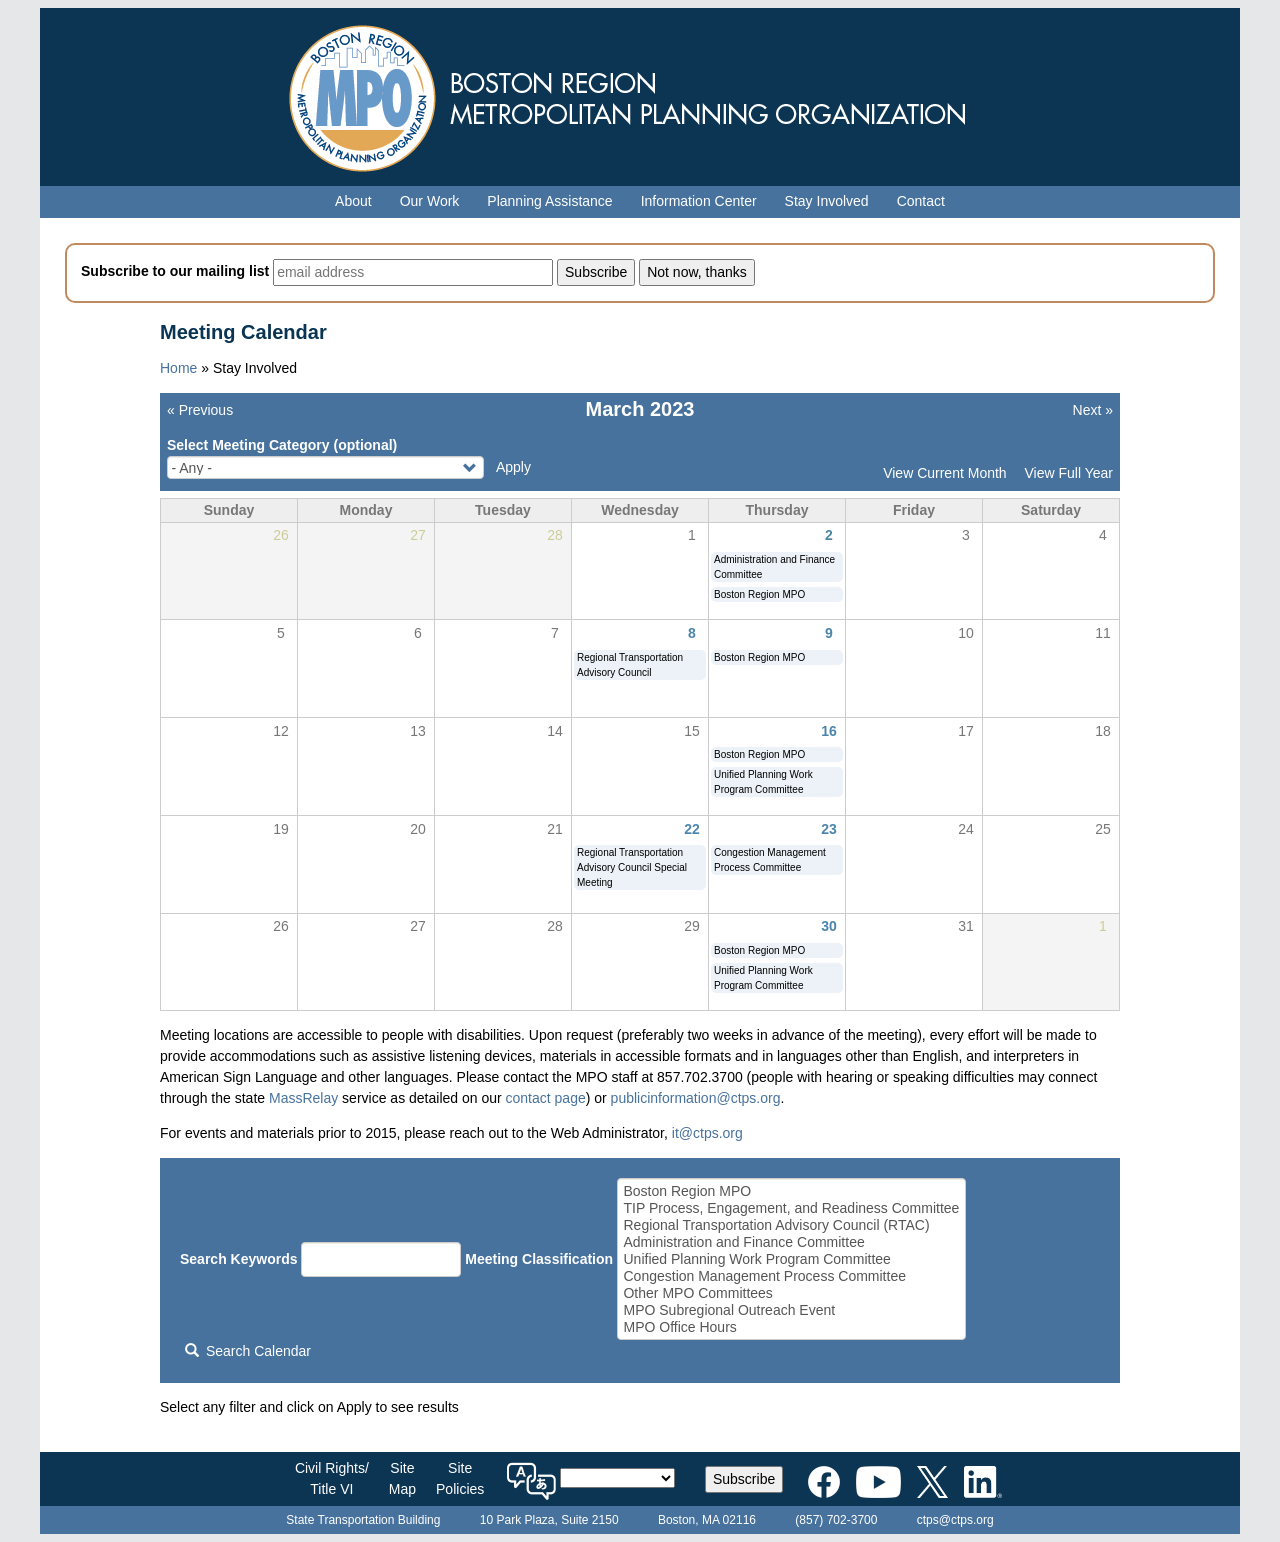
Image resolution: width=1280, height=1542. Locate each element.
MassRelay (303, 1098)
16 (829, 731)
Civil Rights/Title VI (332, 1478)
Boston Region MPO (791, 1191)
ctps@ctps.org (955, 1520)
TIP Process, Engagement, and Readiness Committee (791, 1208)
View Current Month (944, 473)
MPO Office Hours (791, 1327)
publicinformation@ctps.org (696, 1098)
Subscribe (744, 1479)
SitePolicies (460, 1478)
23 (829, 829)
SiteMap (402, 1478)
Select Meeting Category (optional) (282, 445)
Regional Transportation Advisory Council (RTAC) (791, 1225)
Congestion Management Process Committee (791, 1276)
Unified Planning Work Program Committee (791, 1259)
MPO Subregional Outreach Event (791, 1310)
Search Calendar (248, 1351)
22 (692, 829)
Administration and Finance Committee (791, 1242)
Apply (513, 467)
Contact (921, 201)
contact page (546, 1098)
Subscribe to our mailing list (175, 271)
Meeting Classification (539, 1259)
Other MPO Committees (791, 1293)
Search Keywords (239, 1259)
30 (829, 926)
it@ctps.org (707, 1133)
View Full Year (1069, 473)
